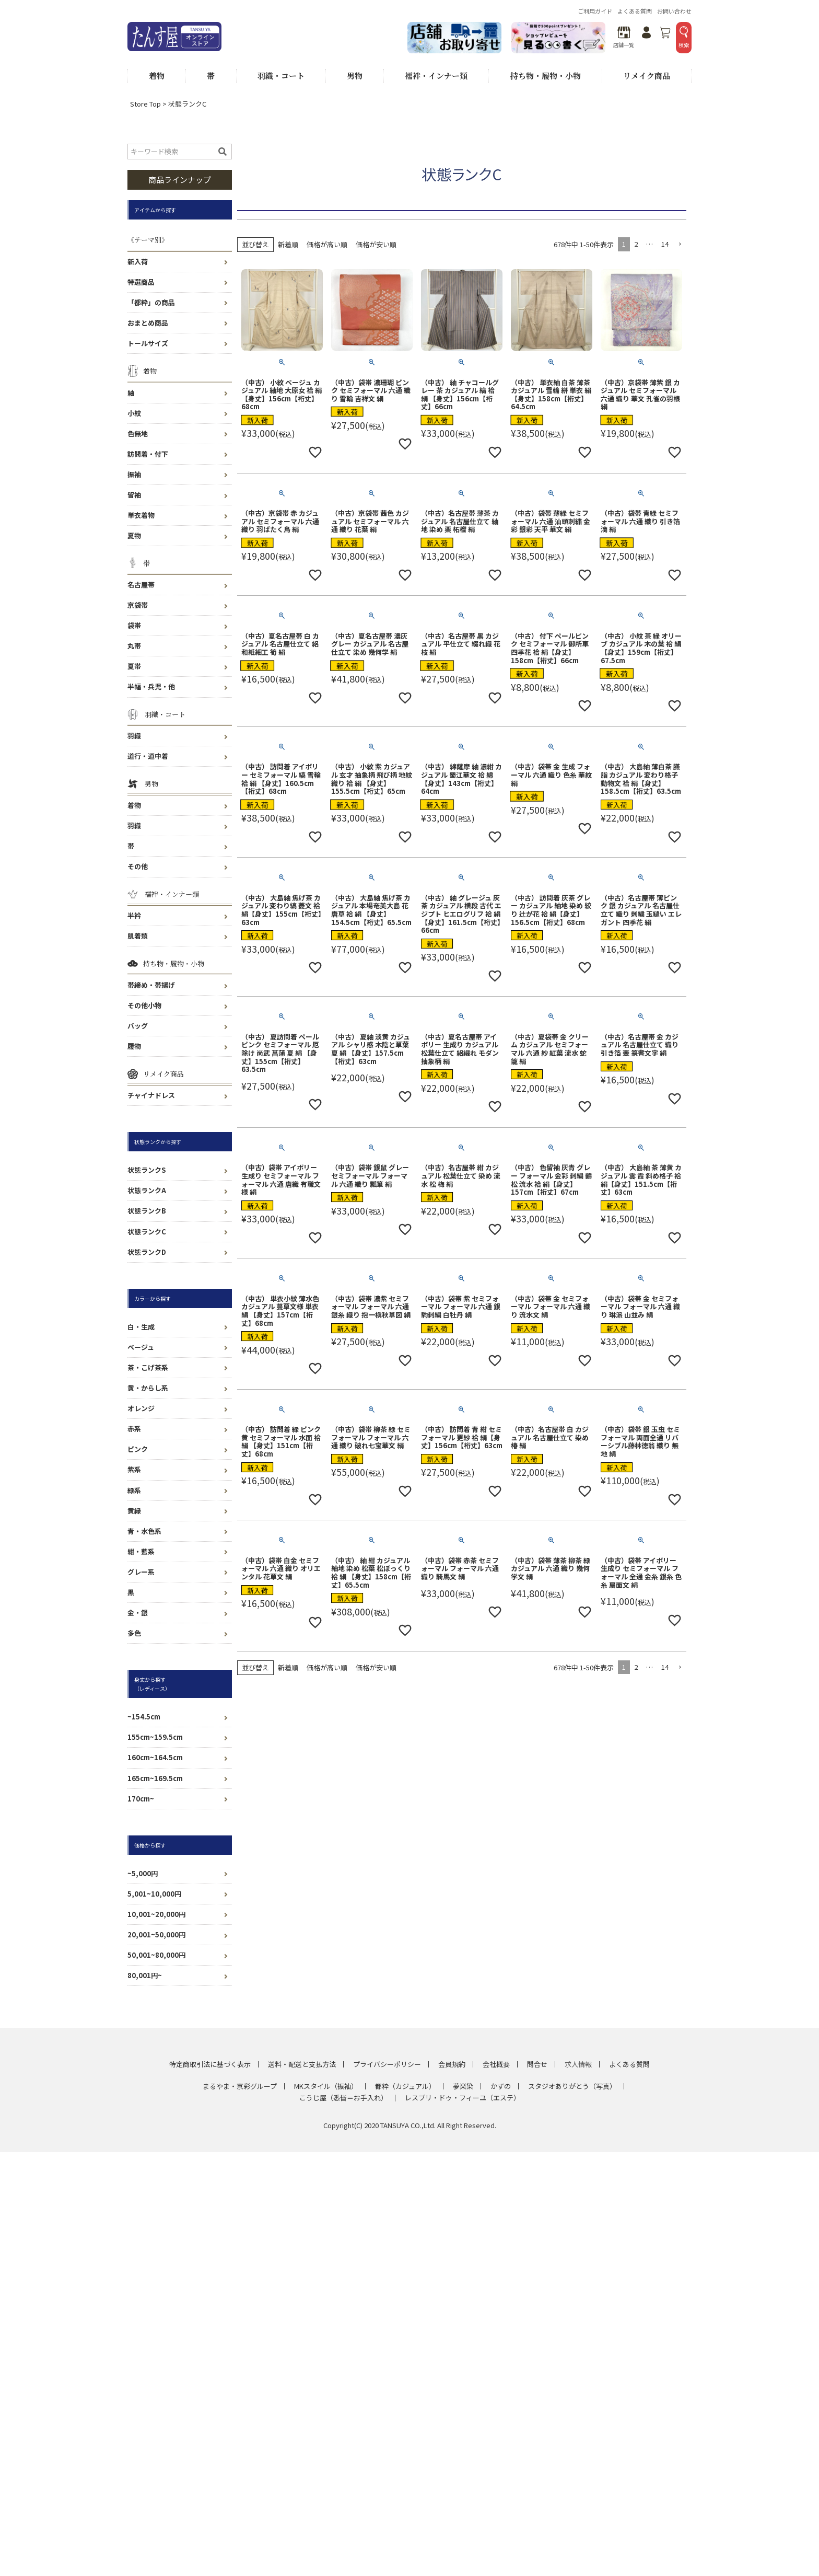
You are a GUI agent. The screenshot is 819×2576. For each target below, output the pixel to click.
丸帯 (134, 646)
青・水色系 (144, 1531)
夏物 (134, 535)
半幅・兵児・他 (151, 686)
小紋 (134, 413)
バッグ (137, 1026)
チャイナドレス (151, 1095)
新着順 (288, 244)
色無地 (137, 433)
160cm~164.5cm (155, 1757)
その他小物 (144, 1005)
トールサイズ (147, 343)
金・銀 (137, 1613)
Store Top (145, 104)
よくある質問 (634, 11)
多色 (134, 1633)
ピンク (137, 1449)
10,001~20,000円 (156, 1914)
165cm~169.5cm (155, 1778)
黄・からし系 (147, 1388)
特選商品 (141, 282)
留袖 (134, 495)
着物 (134, 805)
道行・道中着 (147, 756)
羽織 (134, 736)
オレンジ (141, 1408)
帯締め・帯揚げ (151, 985)
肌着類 (137, 936)
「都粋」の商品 (151, 302)
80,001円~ (144, 1975)
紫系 (134, 1469)
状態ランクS (146, 1170)
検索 (683, 37)
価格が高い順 (327, 244)
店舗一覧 (623, 37)
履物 (134, 1046)
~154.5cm (143, 1717)
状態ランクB (146, 1211)
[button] (679, 244)
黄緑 (134, 1511)
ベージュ (140, 1347)
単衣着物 (141, 515)
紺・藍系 (141, 1551)
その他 (137, 866)
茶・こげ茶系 (147, 1367)
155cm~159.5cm (155, 1737)
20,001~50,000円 (156, 1934)
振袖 (134, 474)
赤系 (134, 1429)
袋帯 (134, 625)
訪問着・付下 (147, 454)
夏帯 (134, 666)
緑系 (134, 1490)
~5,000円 (142, 1873)
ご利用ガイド (595, 11)
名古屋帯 (141, 585)
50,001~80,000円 (156, 1955)
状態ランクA (146, 1190)
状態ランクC (146, 1232)
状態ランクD (146, 1252)
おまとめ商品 (147, 323)
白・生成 (141, 1327)
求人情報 (578, 2064)
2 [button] (636, 244)
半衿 (134, 915)
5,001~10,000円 (154, 1894)
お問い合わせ (674, 11)
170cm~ (140, 1799)
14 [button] (665, 244)
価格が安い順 (376, 244)
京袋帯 (137, 605)
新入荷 (137, 262)
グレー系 (141, 1572)
